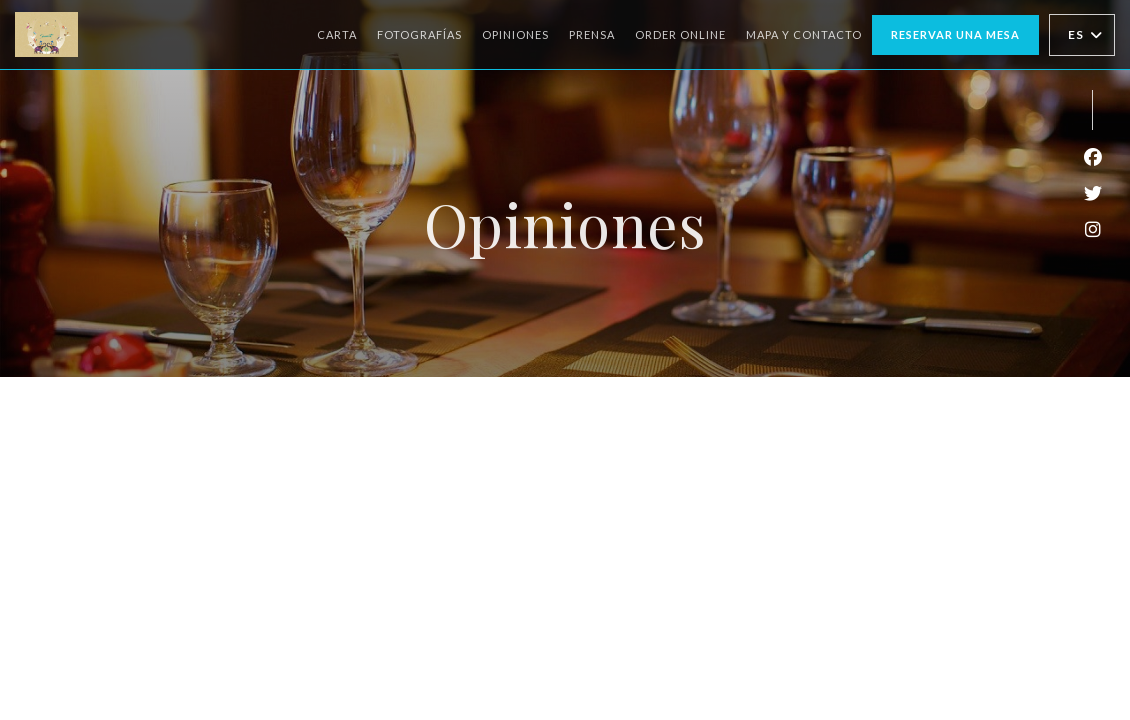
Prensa (592, 34)
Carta (337, 34)
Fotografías (419, 34)
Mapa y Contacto (804, 34)
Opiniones (515, 34)
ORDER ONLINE (680, 32)
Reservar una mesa (955, 34)
